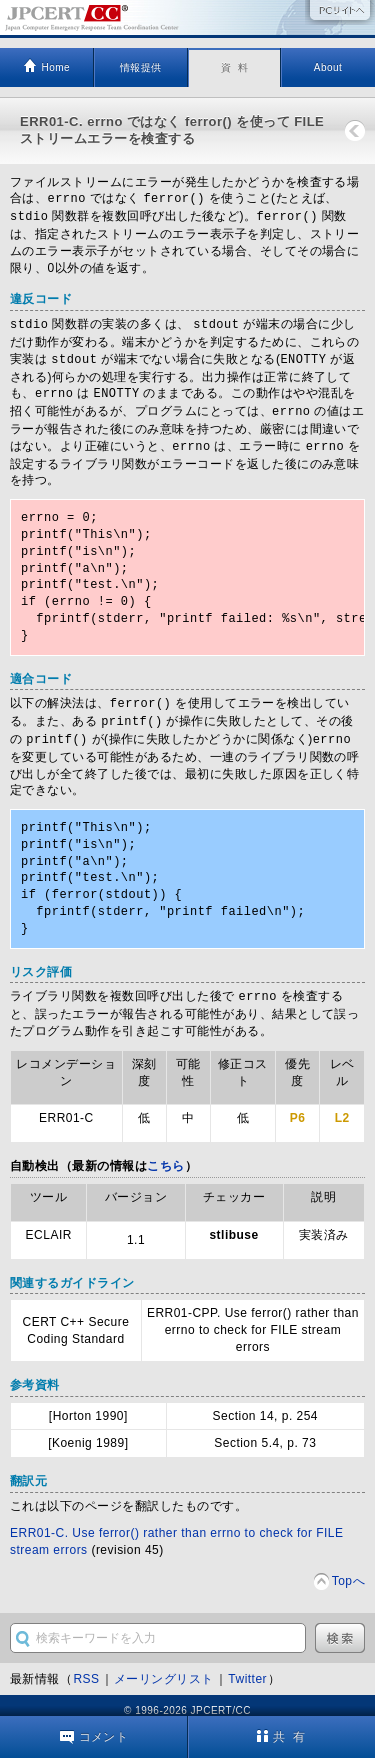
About (328, 67)
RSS (86, 1668)
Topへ (348, 1570)
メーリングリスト (164, 1668)
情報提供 (141, 67)
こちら (165, 1155)
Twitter (247, 1668)
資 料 (234, 67)
